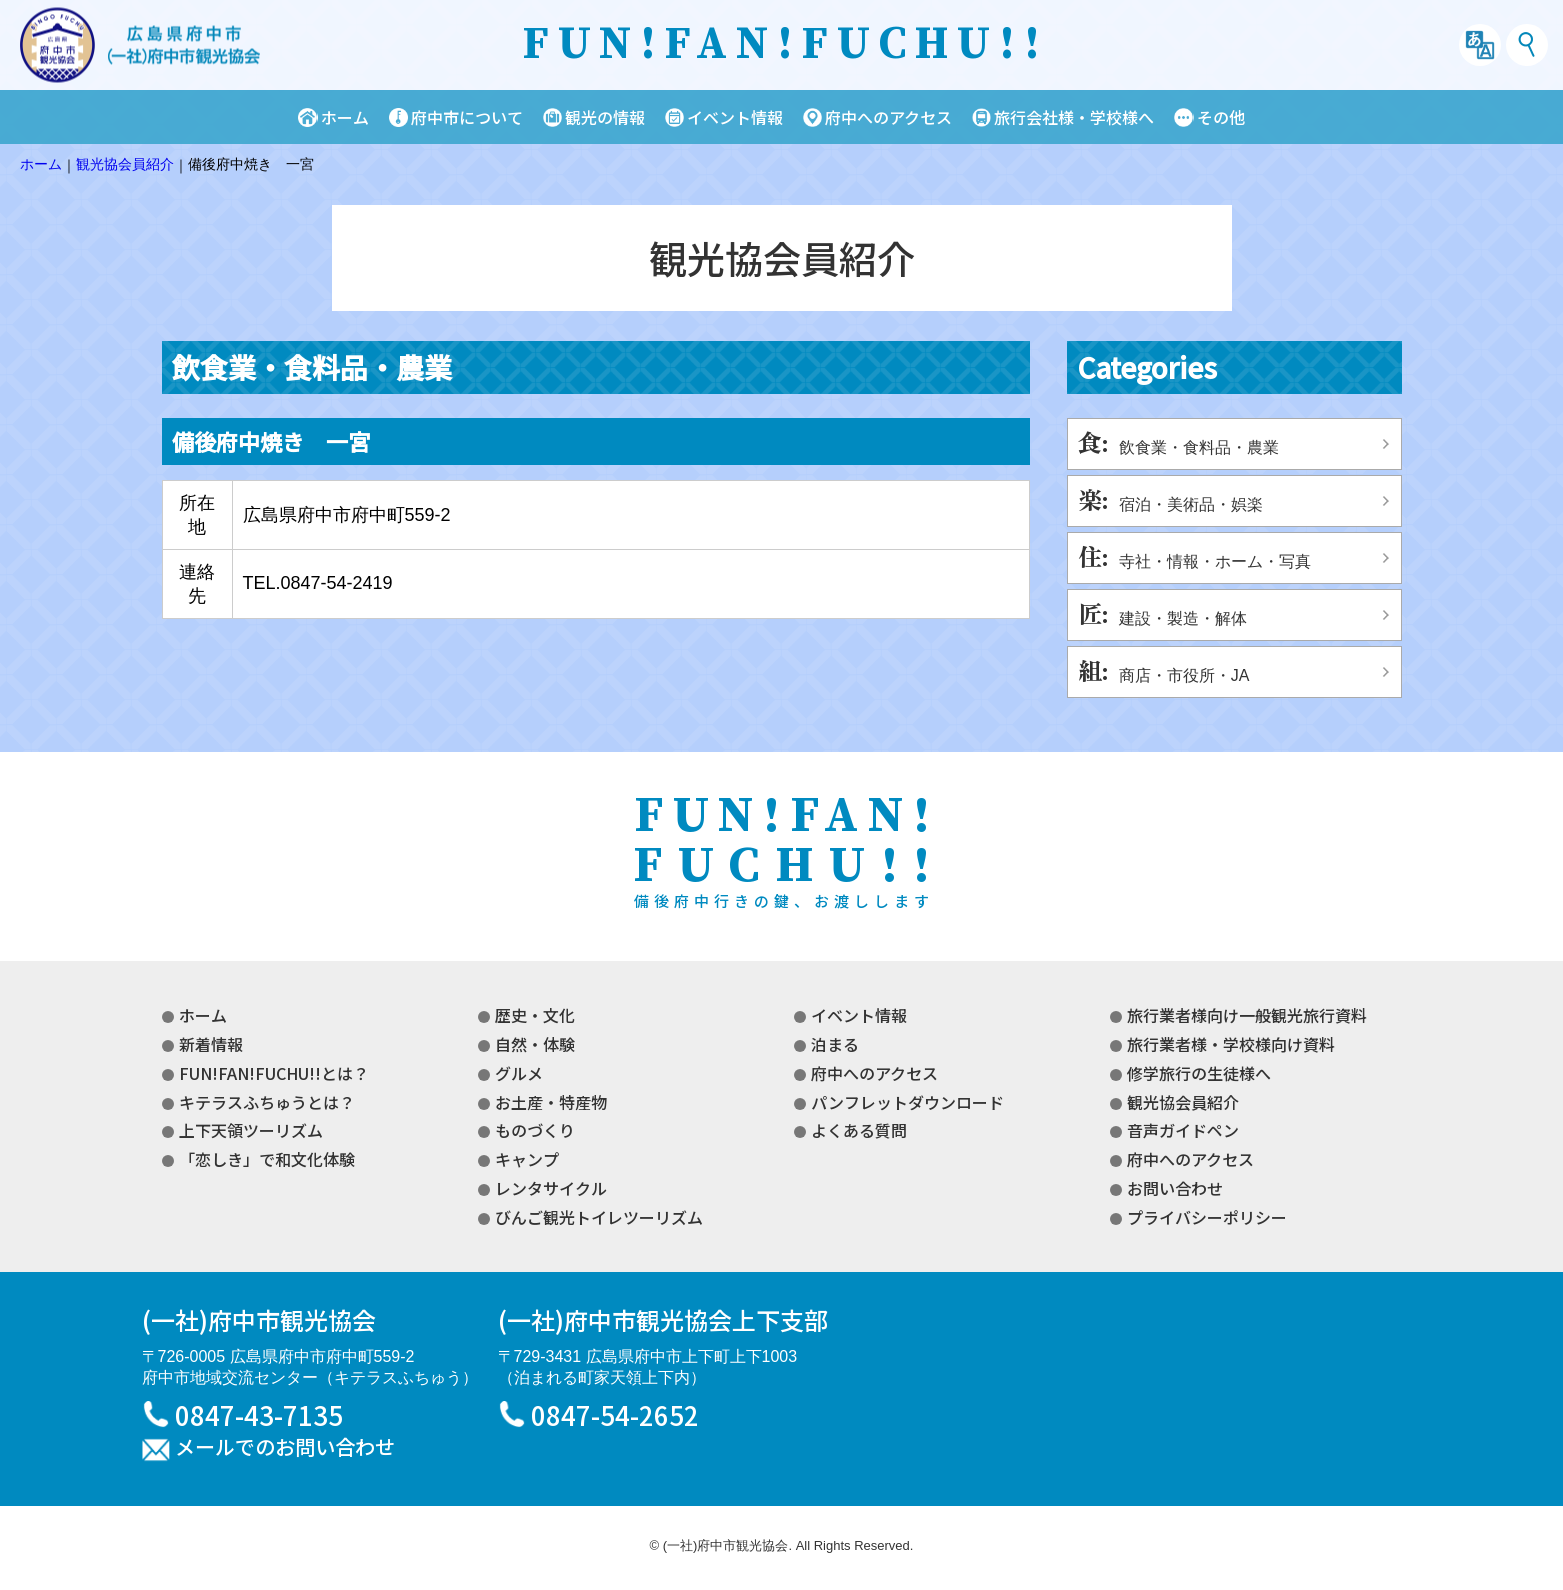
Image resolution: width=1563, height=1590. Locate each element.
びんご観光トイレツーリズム (599, 1217)
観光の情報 (605, 117)
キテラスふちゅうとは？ (267, 1102)
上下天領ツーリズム (251, 1130)
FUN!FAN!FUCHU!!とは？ (274, 1073)
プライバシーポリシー (1207, 1217)
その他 (1221, 117)
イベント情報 (735, 117)
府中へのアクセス (888, 117)
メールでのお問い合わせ (285, 1448)
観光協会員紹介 (1183, 1102)
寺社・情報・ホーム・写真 (1215, 561)
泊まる (835, 1044)
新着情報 (211, 1044)
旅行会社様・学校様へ (1074, 117)
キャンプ (527, 1159)
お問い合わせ (1175, 1188)
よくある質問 (859, 1130)
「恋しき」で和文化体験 (267, 1159)
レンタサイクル (551, 1188)
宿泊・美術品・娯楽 (1191, 504)
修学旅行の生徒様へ (1199, 1073)
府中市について (467, 117)
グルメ (519, 1073)
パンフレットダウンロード (907, 1102)
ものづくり (535, 1130)
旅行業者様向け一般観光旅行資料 (1247, 1015)
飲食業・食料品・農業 (1199, 447)
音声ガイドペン (1183, 1130)
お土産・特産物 (551, 1102)
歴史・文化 (535, 1015)
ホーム (345, 117)
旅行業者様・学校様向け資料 (1231, 1044)
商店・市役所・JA (1184, 675)
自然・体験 (535, 1044)
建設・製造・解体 (1183, 618)
